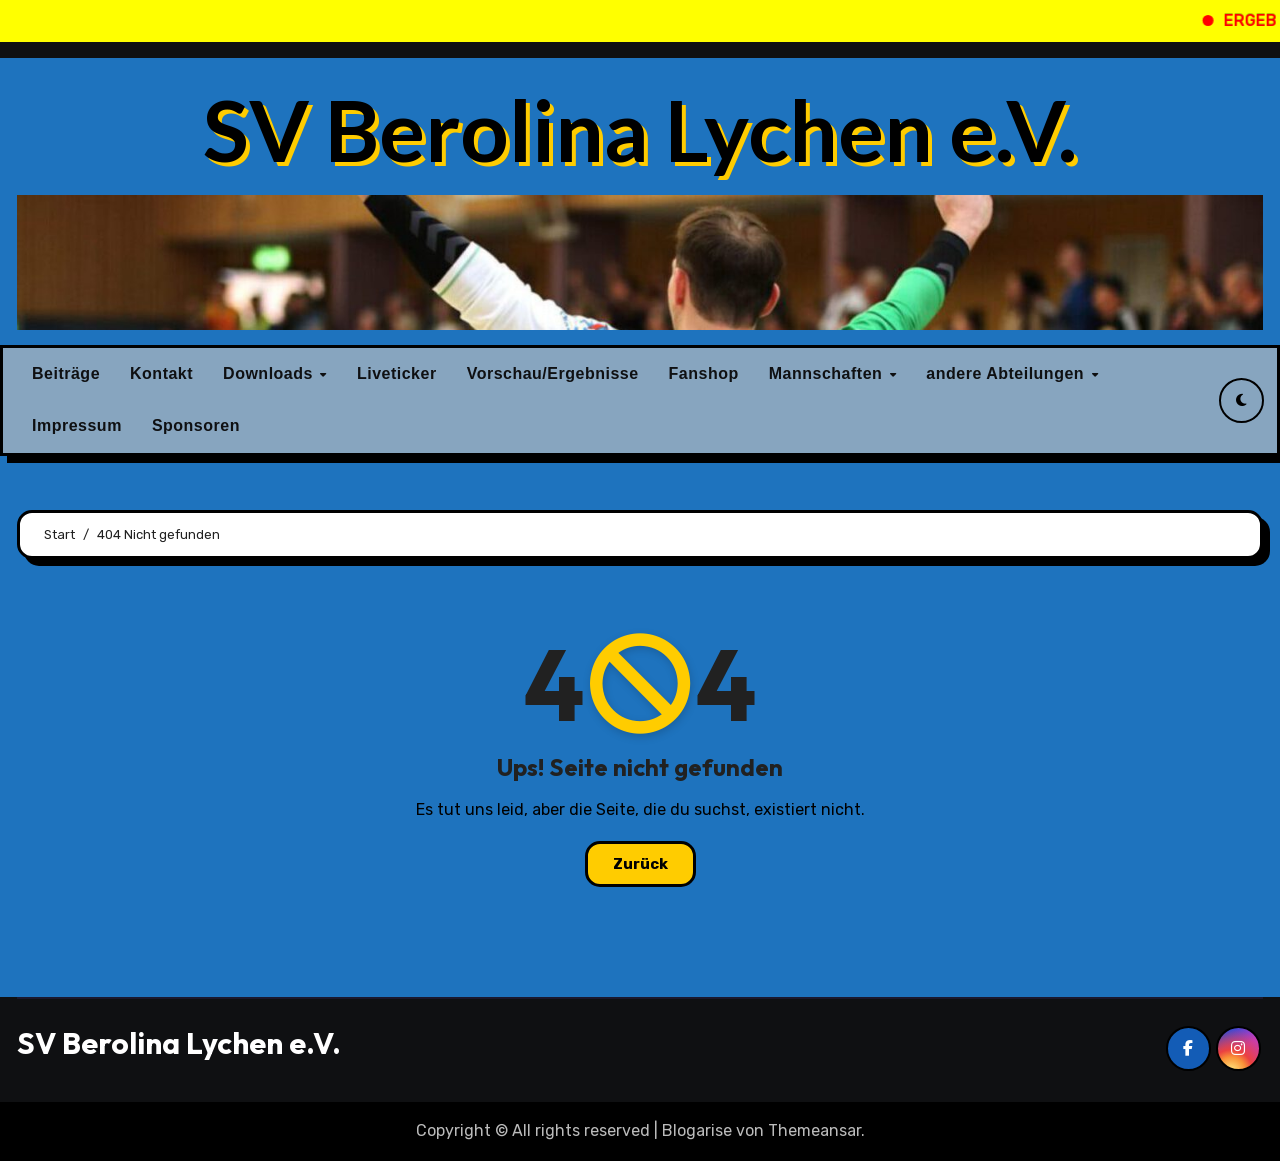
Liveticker (397, 373)
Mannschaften (828, 373)
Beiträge (66, 373)
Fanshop (704, 373)
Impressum (77, 425)
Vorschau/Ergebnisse (553, 373)
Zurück (640, 864)
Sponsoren (196, 425)
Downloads (270, 373)
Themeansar (814, 1130)
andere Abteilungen (1007, 373)
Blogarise (697, 1130)
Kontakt (161, 373)
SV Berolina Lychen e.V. (640, 129)
